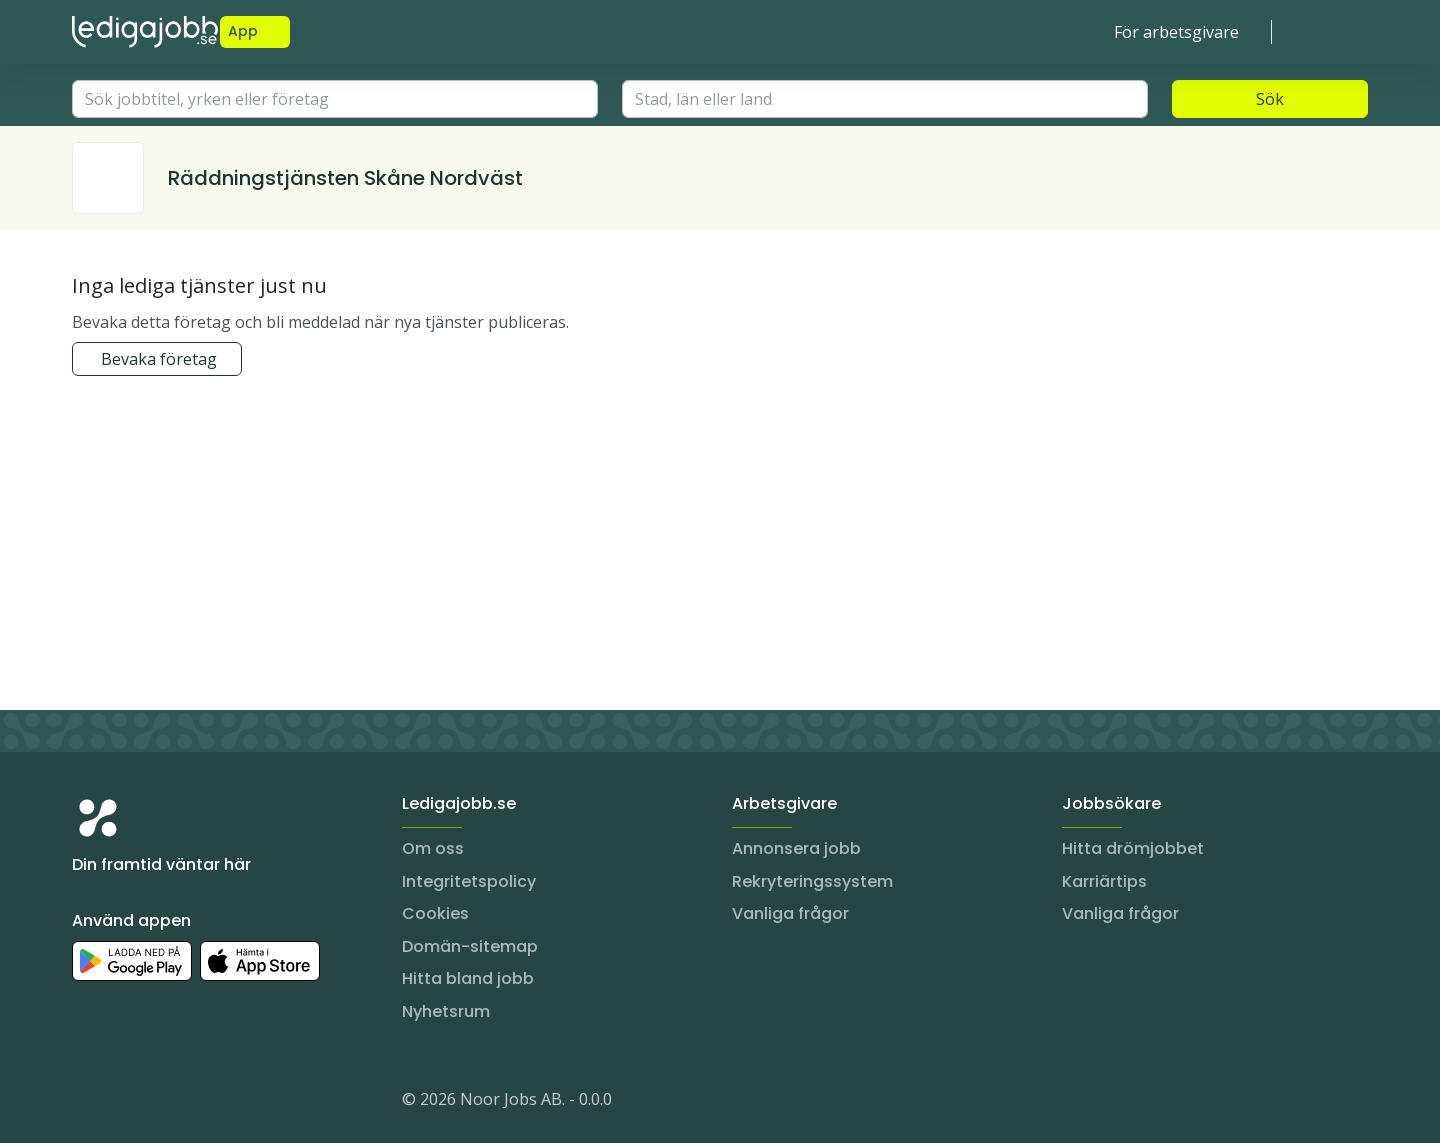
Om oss (433, 848)
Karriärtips (1104, 881)
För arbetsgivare (1176, 32)
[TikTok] (208, 1103)
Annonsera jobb (796, 848)
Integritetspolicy (469, 881)
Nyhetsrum (446, 1011)
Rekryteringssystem (812, 881)
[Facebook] (168, 1103)
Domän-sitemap (470, 946)
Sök (1270, 99)
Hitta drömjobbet (1133, 848)
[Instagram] (88, 1103)
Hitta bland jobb (468, 978)
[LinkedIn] (128, 1103)
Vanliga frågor (790, 913)
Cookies (435, 913)
